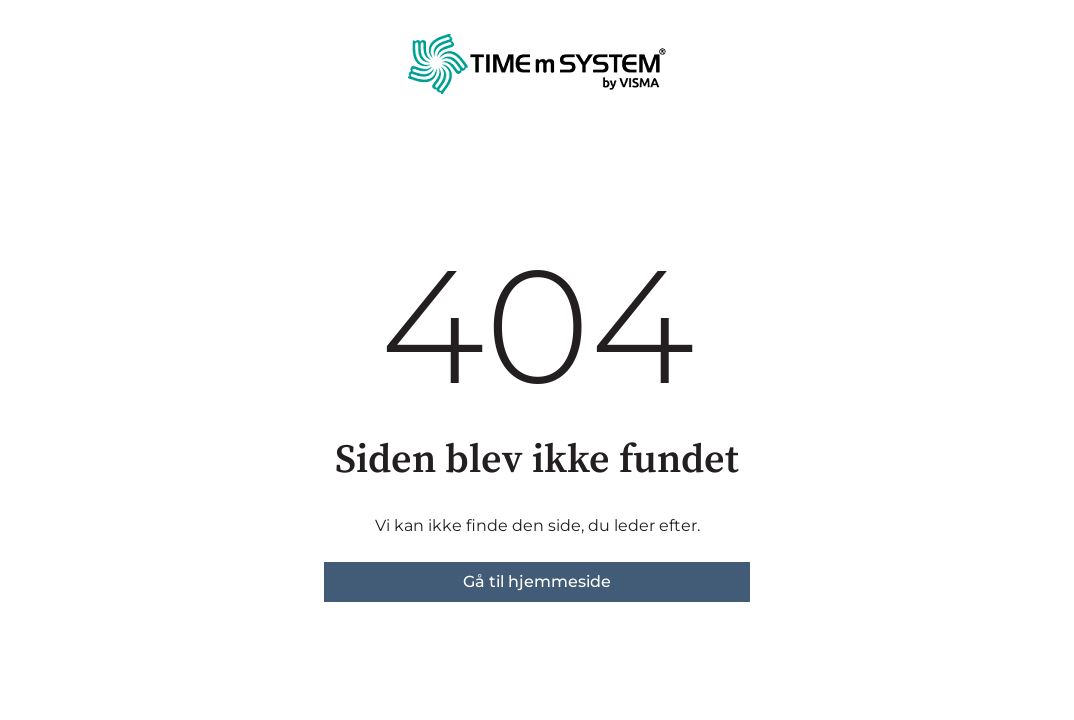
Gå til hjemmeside (537, 581)
